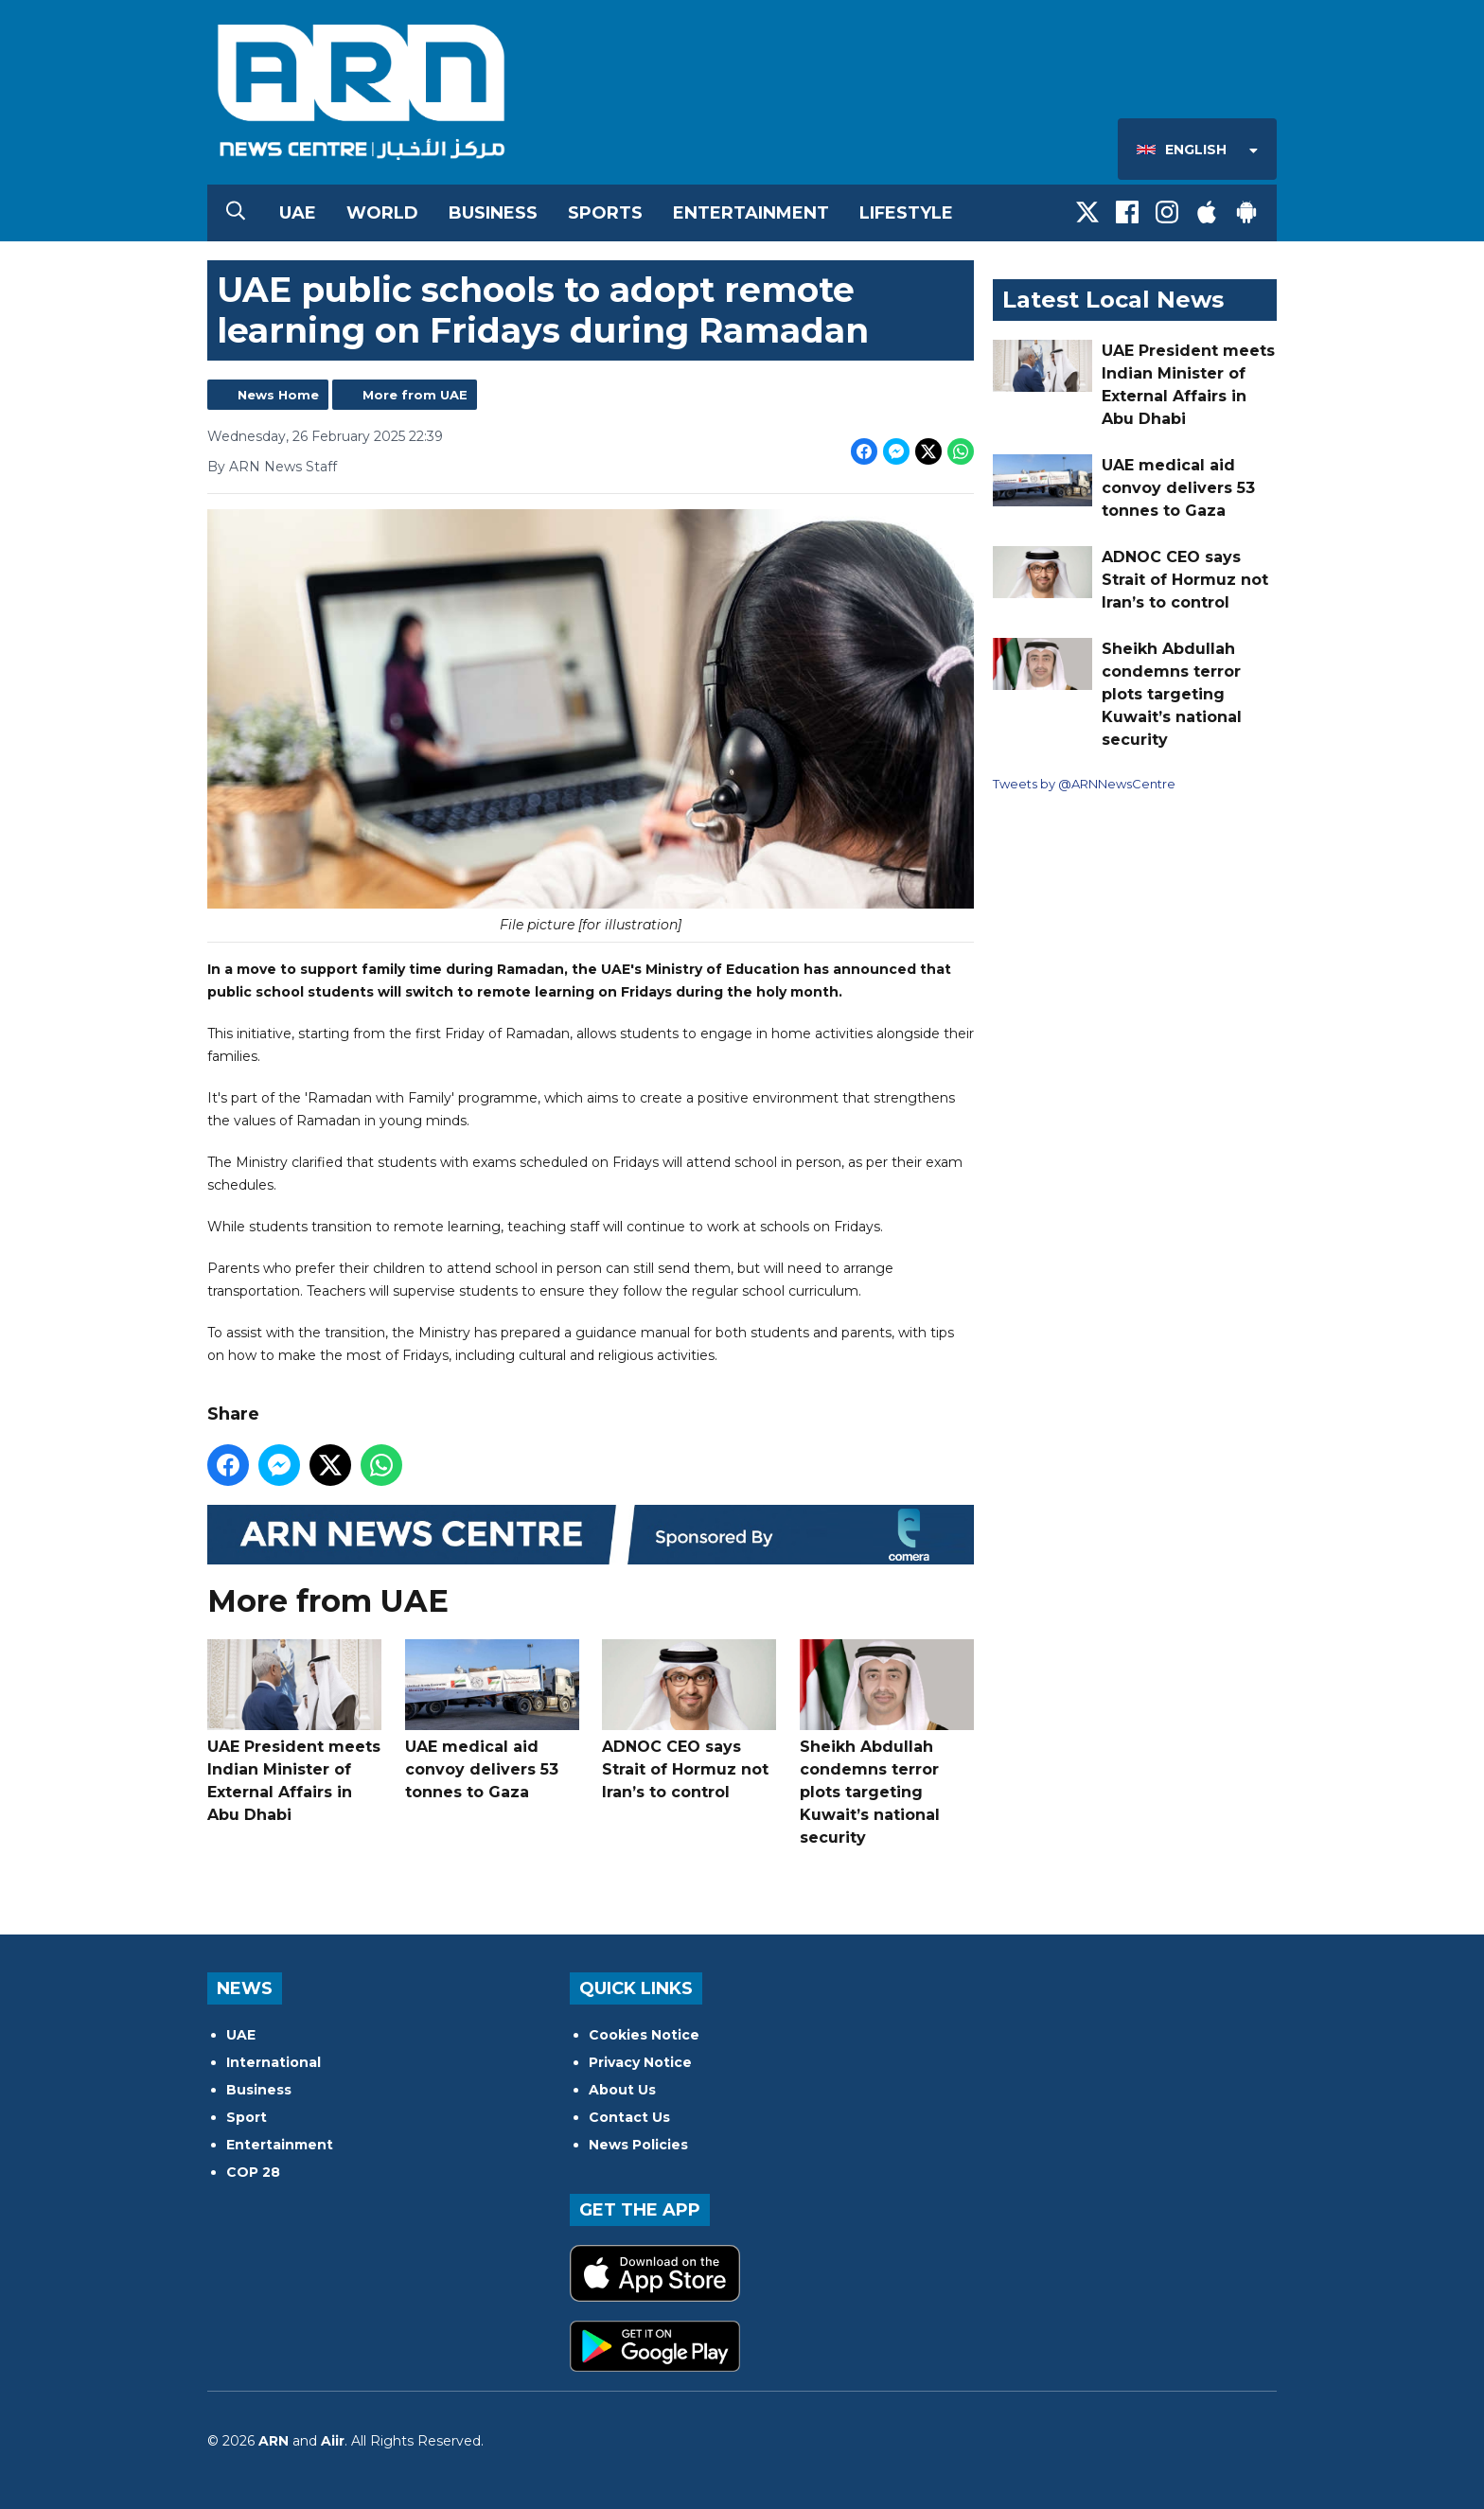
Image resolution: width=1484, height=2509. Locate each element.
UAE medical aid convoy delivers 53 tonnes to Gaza (492, 1720)
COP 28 (253, 2172)
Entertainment (751, 213)
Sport (246, 2117)
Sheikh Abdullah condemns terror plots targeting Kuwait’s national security (887, 1742)
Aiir (332, 2440)
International (273, 2062)
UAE (297, 213)
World (382, 213)
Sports (605, 213)
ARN (273, 2440)
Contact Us (629, 2117)
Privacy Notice (640, 2062)
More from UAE (415, 394)
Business (493, 213)
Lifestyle (906, 213)
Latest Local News (1113, 299)
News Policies (638, 2144)
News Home (278, 394)
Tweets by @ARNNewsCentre (1084, 783)
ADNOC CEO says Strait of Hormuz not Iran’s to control (689, 1720)
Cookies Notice (644, 2034)
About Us (622, 2089)
